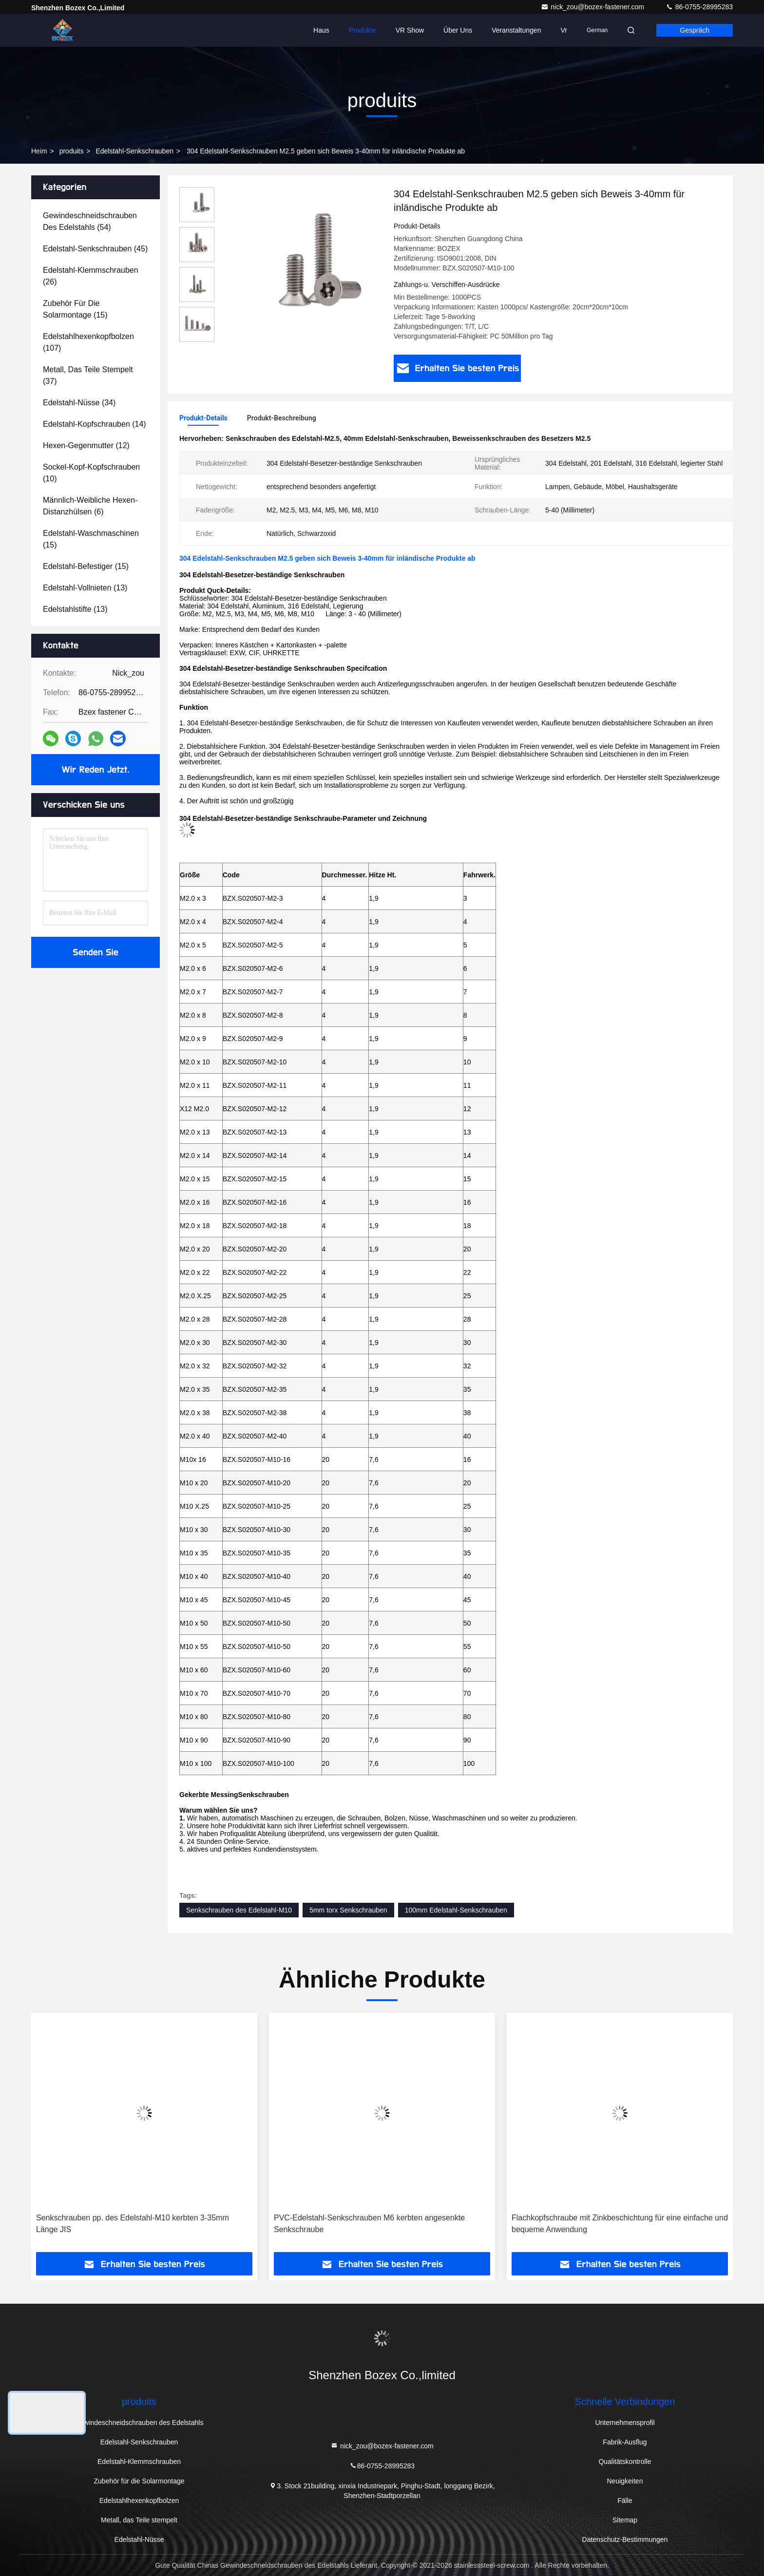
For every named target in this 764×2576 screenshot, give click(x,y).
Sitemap (624, 2520)
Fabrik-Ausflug (625, 2442)
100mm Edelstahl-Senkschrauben (456, 1910)
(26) (90, 276)
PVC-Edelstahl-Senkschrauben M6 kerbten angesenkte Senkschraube (369, 2224)
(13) (85, 588)
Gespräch (694, 30)
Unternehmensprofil (624, 2422)
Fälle (624, 2500)
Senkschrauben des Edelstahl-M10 (239, 1910)
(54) (90, 221)
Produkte (362, 30)
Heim (39, 151)
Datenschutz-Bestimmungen (625, 2539)
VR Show (410, 30)
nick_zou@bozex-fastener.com (593, 7)
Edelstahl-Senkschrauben (134, 151)
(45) (95, 249)
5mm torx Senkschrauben (348, 1910)
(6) (90, 506)
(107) (88, 342)
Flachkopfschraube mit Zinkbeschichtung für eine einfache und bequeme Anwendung (620, 2224)
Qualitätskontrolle (624, 2461)
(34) (79, 402)
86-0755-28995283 (699, 7)
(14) (94, 424)
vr (563, 30)
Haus (321, 30)
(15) (75, 309)
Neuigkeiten (625, 2481)
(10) (91, 473)
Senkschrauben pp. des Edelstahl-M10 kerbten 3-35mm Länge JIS (132, 2224)
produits (71, 151)
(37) (88, 375)
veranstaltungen (516, 30)
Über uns (457, 30)
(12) (86, 445)
